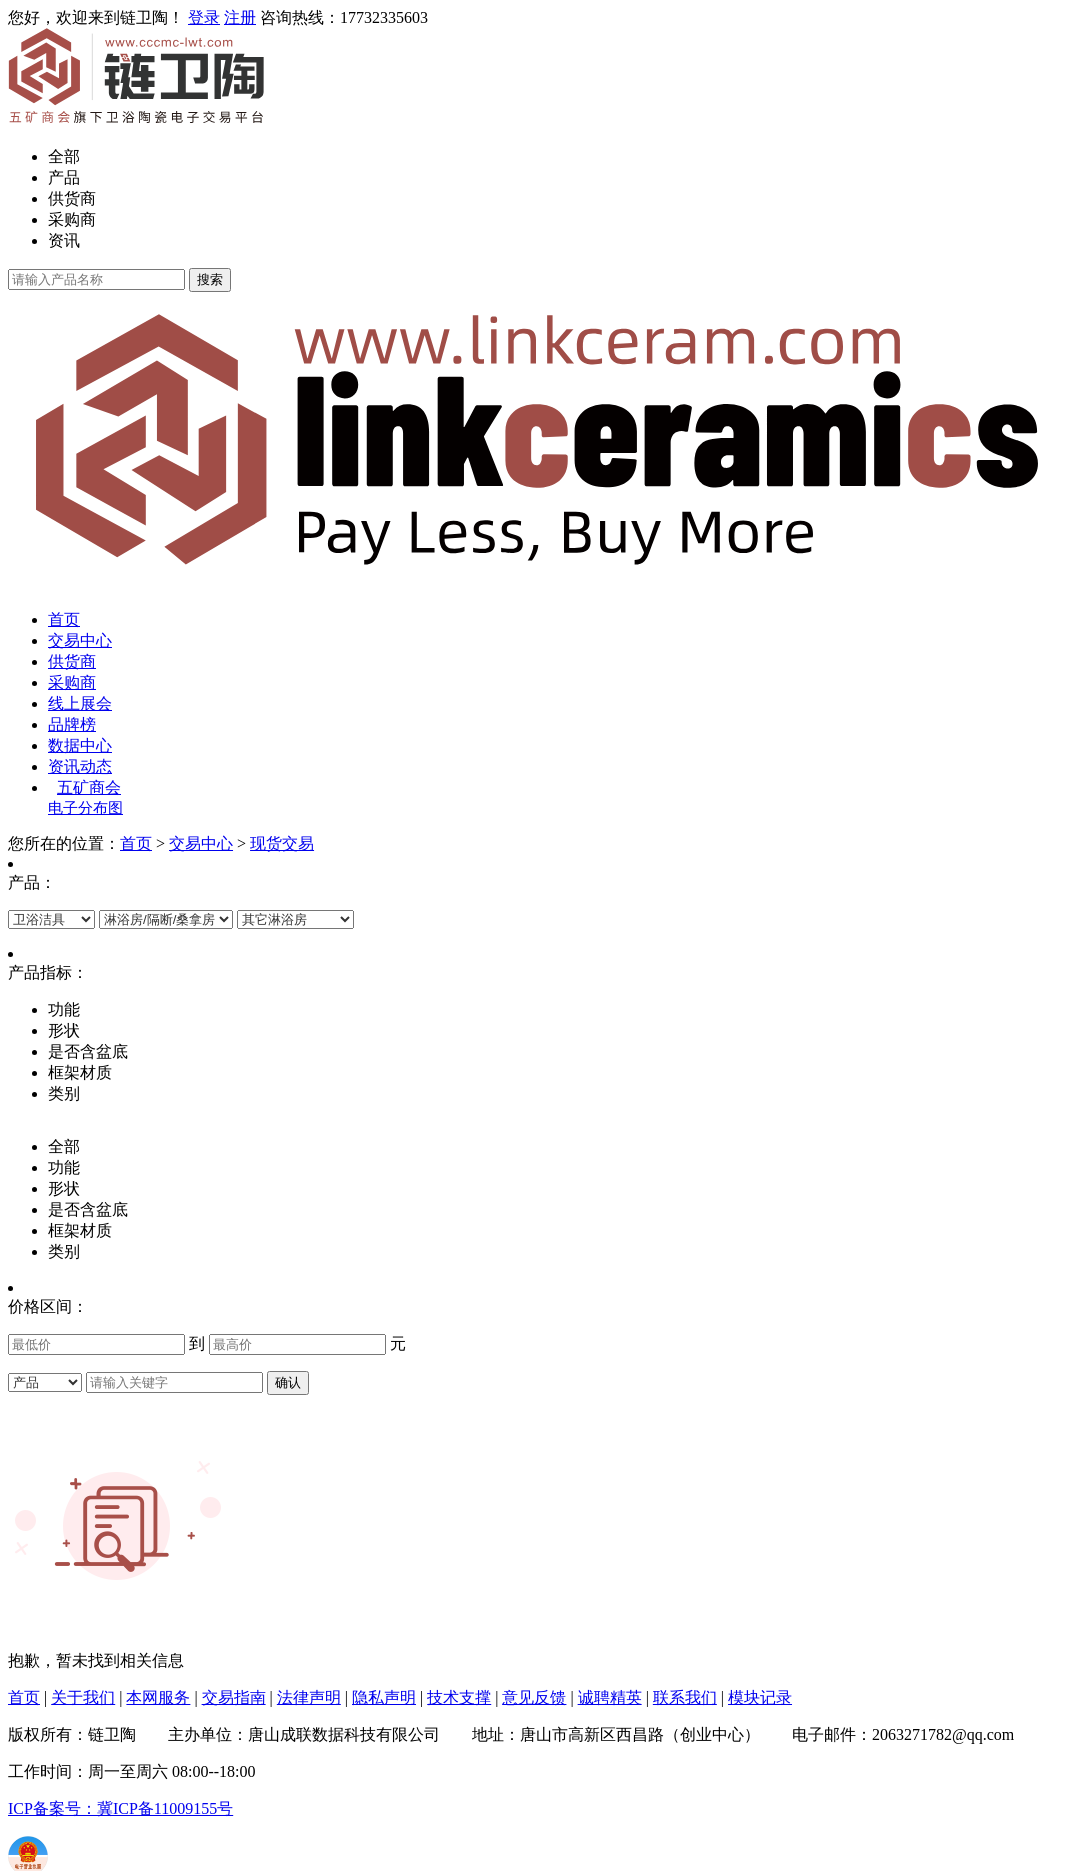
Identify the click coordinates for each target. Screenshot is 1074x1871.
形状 (64, 1188)
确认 (288, 1382)
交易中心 (80, 640)
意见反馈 (534, 1697)
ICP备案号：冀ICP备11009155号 (120, 1808)
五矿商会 (89, 787)
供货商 (72, 198)
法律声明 (309, 1697)
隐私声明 (384, 1697)
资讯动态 (80, 766)
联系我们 (685, 1697)
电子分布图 (85, 808)
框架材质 (80, 1230)
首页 (64, 619)
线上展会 (80, 703)
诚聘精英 (610, 1697)
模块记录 (760, 1697)
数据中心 (80, 745)
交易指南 (234, 1697)
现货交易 (282, 843)
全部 (64, 156)
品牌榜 (72, 724)
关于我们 (83, 1697)
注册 (240, 17)
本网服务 (158, 1697)
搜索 (210, 279)
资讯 (64, 240)
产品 (64, 177)
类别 (64, 1251)
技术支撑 (459, 1697)
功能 (64, 1167)
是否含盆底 (88, 1209)
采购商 (72, 219)
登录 (204, 17)
